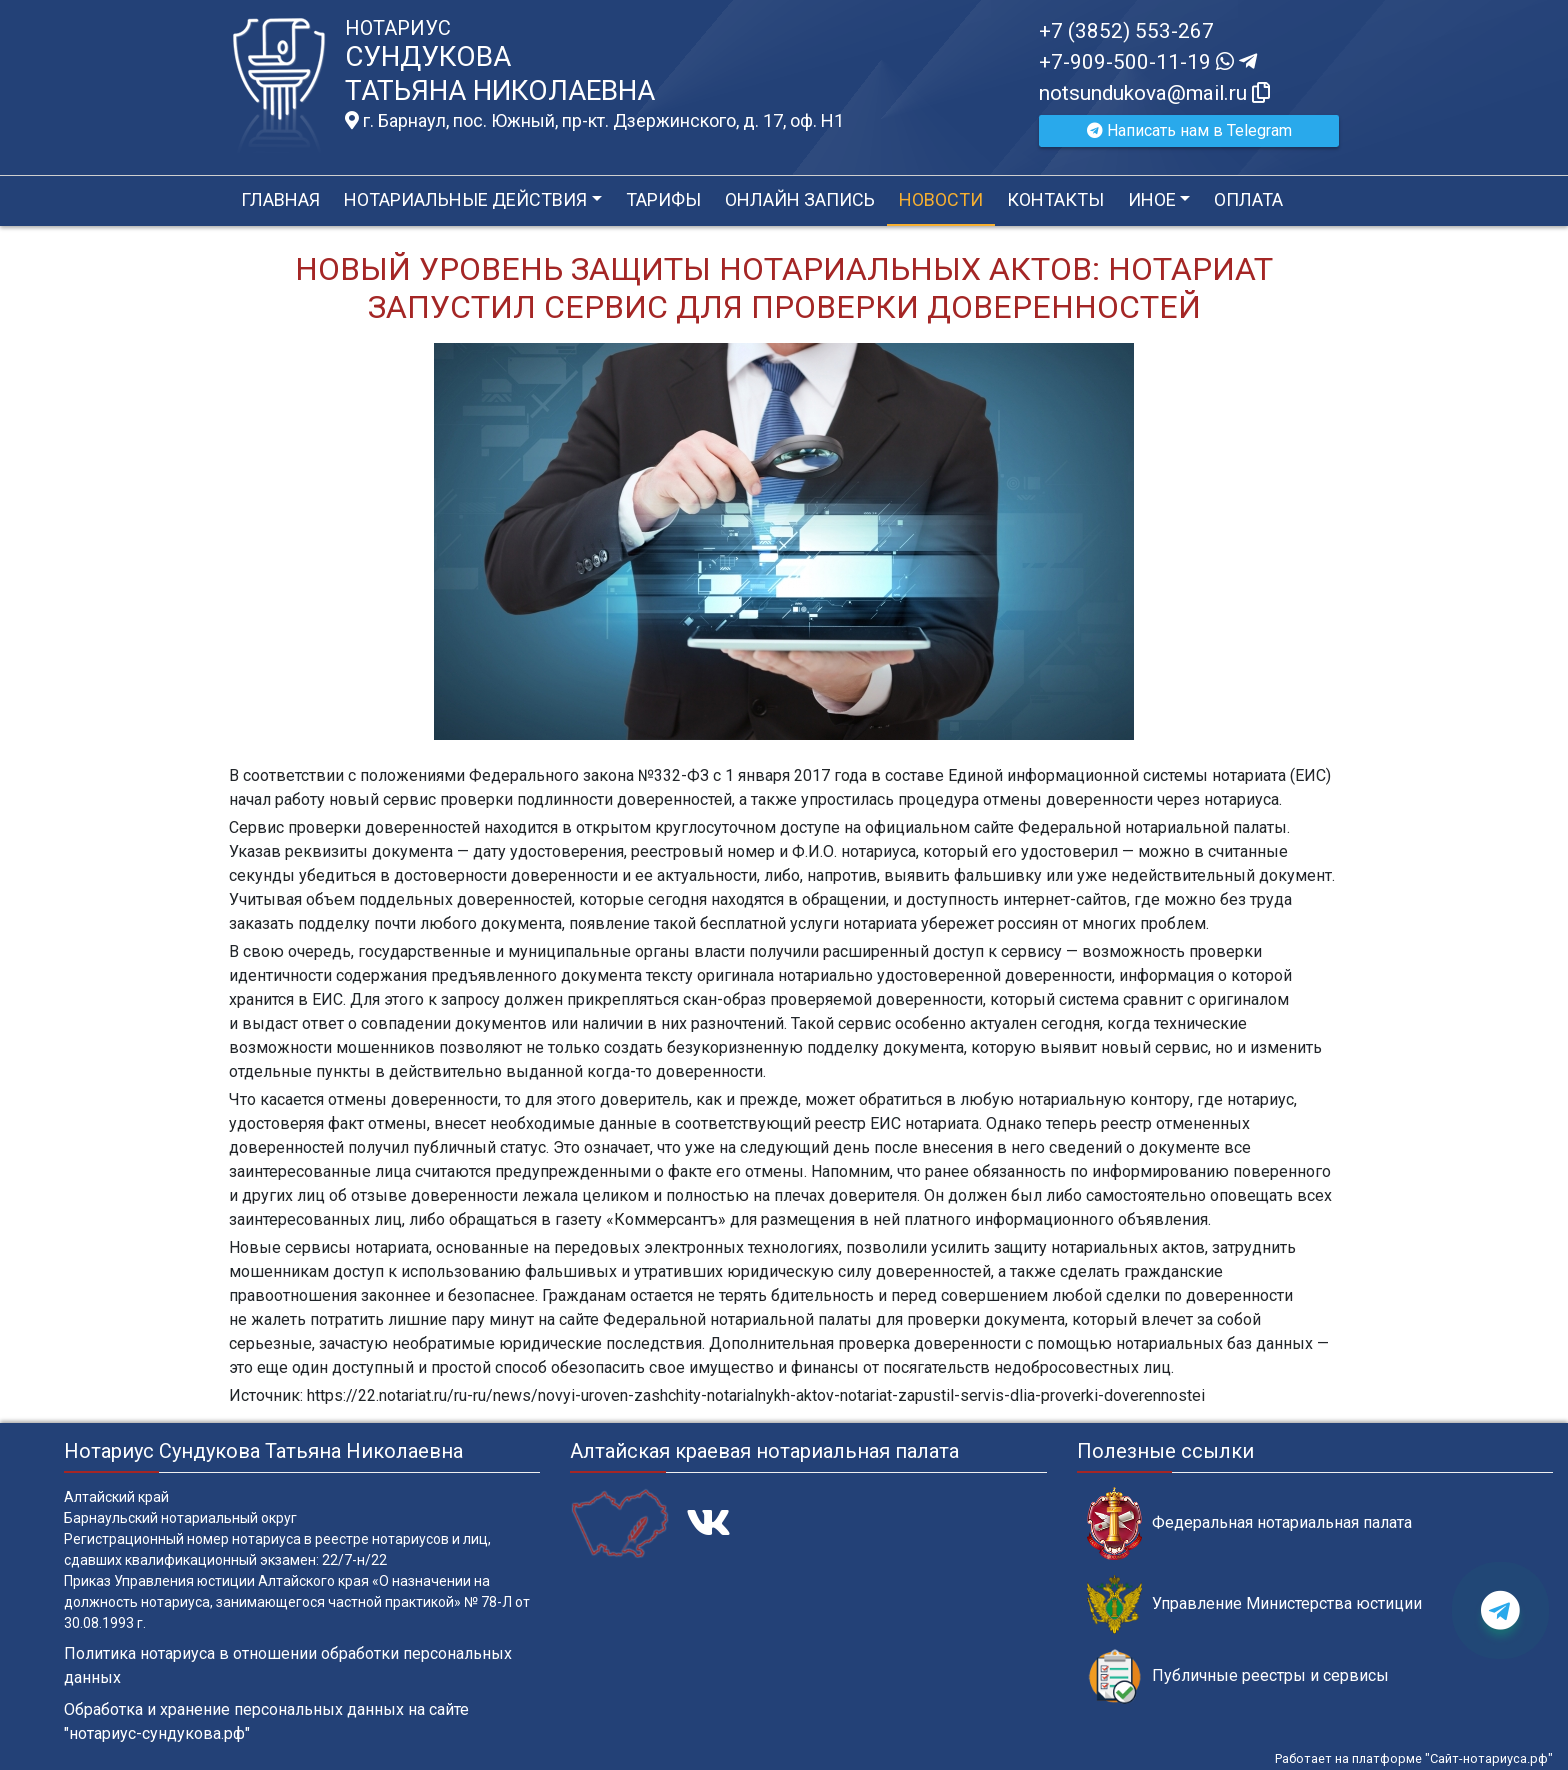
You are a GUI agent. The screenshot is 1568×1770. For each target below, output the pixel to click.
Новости (941, 199)
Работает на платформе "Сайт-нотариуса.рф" (1414, 1758)
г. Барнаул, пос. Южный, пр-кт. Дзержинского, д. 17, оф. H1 (594, 121)
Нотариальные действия (465, 199)
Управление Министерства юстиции (1254, 1604)
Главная (280, 199)
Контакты (1055, 199)
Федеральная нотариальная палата (1249, 1523)
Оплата (1248, 199)
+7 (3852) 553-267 (1126, 31)
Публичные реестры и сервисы (1238, 1676)
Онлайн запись (800, 199)
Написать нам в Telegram (1189, 130)
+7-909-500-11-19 (1148, 62)
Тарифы (663, 199)
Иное (1152, 199)
